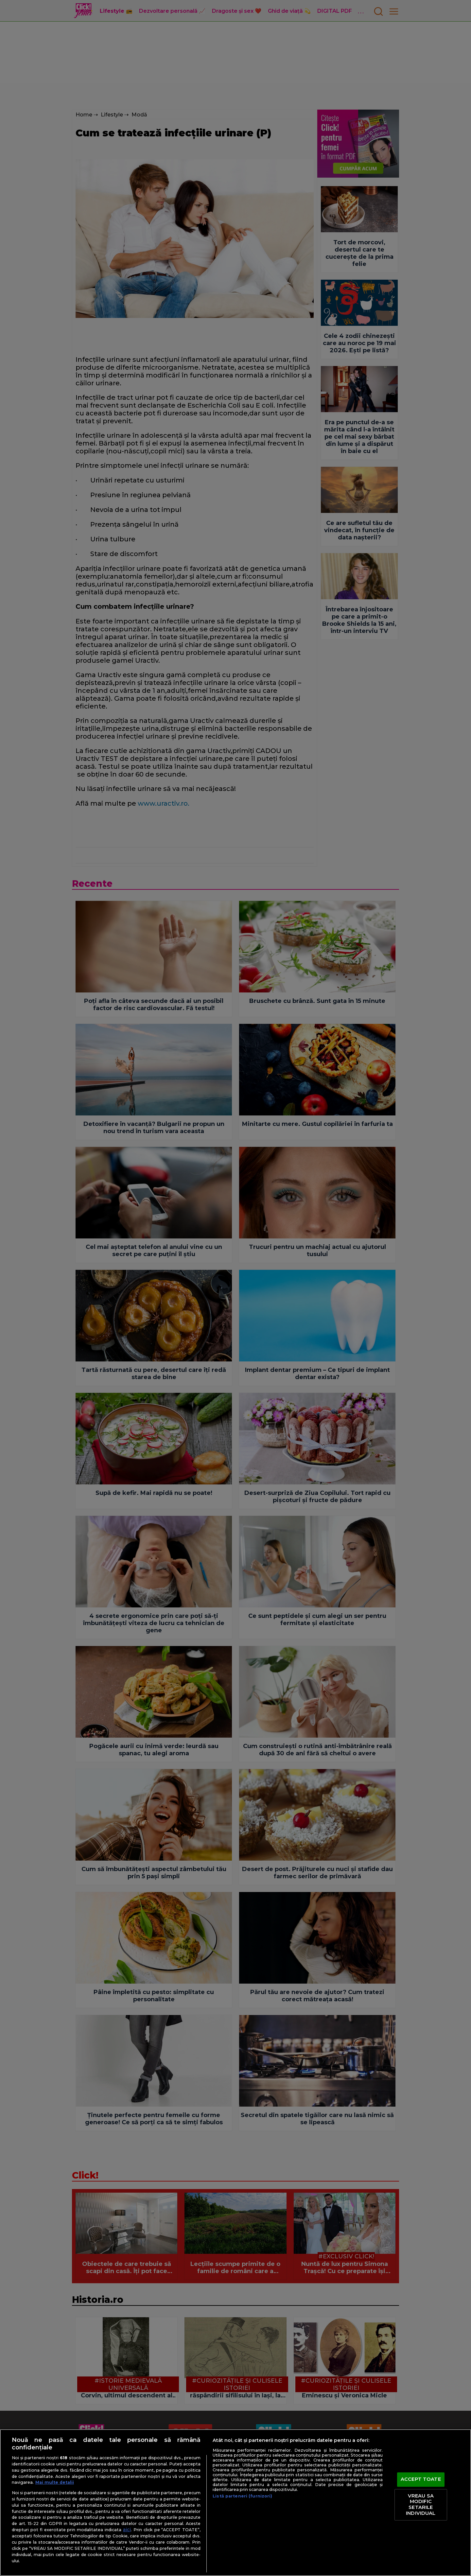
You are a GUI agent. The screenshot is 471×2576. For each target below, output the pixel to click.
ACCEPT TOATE (421, 2479)
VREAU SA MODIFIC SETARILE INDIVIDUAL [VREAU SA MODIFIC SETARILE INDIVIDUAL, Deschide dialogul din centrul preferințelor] (420, 2504)
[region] (235, 2502)
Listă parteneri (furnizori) (242, 2496)
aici (127, 2529)
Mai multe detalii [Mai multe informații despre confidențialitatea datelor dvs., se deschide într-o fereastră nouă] (54, 2482)
